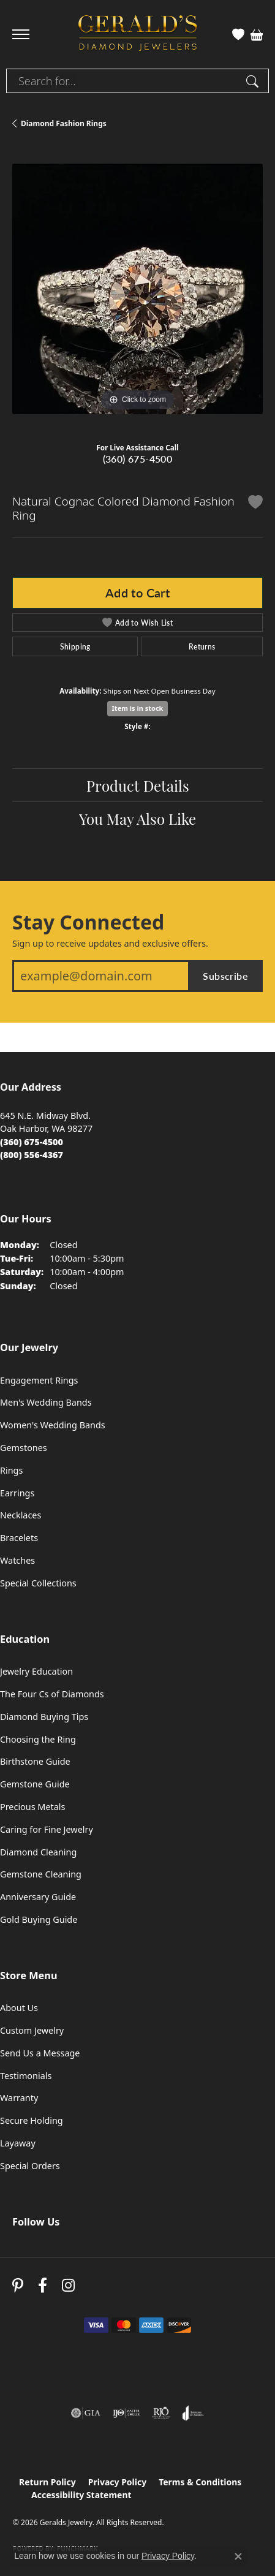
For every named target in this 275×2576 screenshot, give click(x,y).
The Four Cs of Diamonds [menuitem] (52, 1694)
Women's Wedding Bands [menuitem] (52, 1425)
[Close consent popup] (238, 2556)
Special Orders (30, 2166)
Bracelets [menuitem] (19, 1538)
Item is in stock (138, 708)
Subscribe (225, 975)
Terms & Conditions (200, 2482)
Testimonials (25, 2076)
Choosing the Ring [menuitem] (38, 1739)
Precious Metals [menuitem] (32, 1807)
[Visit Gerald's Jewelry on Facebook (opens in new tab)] (42, 2285)
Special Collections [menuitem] (38, 1583)
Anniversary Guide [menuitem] (38, 1897)
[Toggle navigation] (21, 34)
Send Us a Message (40, 2053)
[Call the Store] (31, 1142)
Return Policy (47, 2482)
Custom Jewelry (32, 2030)
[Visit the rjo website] (161, 2413)
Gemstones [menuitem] (23, 1447)
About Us (19, 2007)
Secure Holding (31, 2120)
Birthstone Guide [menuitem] (35, 1761)
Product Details (137, 785)
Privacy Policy (117, 2482)
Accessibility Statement (81, 2495)
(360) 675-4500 (138, 458)
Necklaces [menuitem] (20, 1515)
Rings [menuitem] (11, 1470)
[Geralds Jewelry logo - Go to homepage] (138, 34)
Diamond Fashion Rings (64, 123)
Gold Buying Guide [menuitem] (38, 1919)
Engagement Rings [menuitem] (39, 1380)
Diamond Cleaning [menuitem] (38, 1852)
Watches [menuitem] (17, 1560)
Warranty (19, 2098)
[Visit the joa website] (193, 2413)
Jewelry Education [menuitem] (36, 1671)
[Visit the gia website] (85, 2413)
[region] (137, 289)
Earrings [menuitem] (17, 1493)
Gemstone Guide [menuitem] (35, 1784)
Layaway (18, 2143)
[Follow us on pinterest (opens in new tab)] (17, 2285)
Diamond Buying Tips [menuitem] (44, 1716)
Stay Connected (88, 922)
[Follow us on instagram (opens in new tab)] (68, 2285)
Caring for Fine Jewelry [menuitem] (46, 1829)
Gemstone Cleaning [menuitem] (40, 1874)
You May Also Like (137, 818)
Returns (202, 646)
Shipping (75, 646)
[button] (238, 34)
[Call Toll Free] (31, 1155)
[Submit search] (254, 81)
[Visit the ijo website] (126, 2413)
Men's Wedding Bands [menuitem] (46, 1402)
